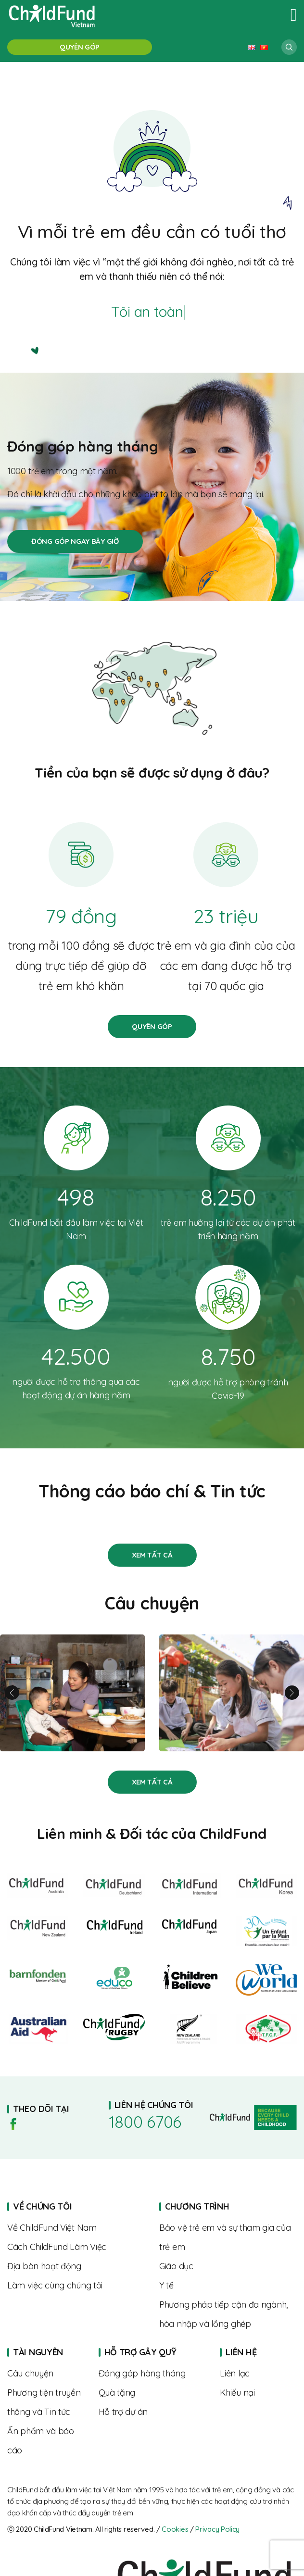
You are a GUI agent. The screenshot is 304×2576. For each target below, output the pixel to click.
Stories (152, 1555)
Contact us (258, 2373)
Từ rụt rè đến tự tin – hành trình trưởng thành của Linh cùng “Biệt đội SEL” (231, 1692)
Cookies (175, 2529)
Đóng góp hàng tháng (75, 541)
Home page (228, 2206)
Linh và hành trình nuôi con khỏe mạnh (72, 1692)
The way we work (76, 2247)
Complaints (258, 2392)
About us (76, 2227)
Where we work (76, 2266)
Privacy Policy (217, 2529)
